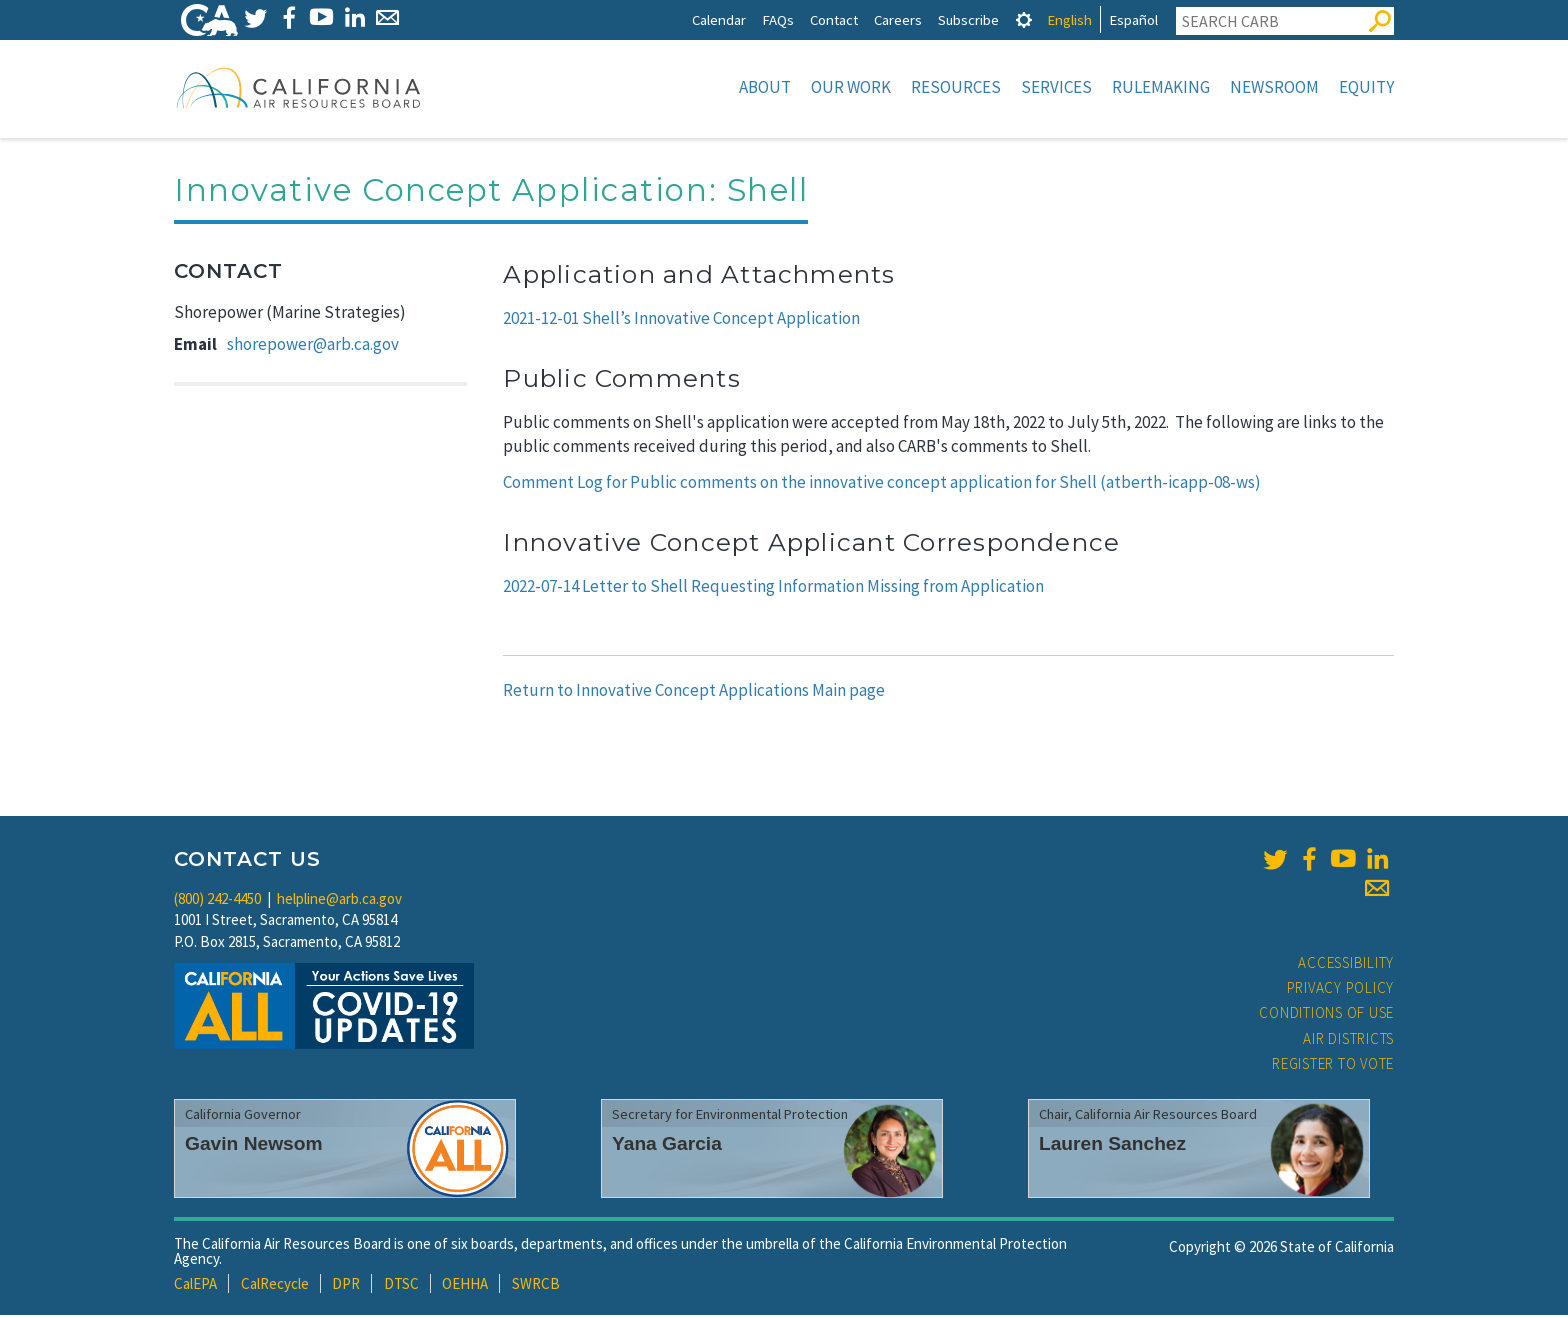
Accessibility (1346, 964)
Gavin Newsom (254, 1145)
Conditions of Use (1326, 1014)
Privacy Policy (1341, 989)
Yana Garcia (667, 1145)
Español (1133, 19)
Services (1056, 87)
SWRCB (536, 1285)
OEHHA (465, 1285)
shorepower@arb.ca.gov (313, 346)
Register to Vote (1333, 1065)
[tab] (1024, 19)
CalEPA (195, 1285)
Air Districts (1348, 1040)
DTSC (401, 1285)
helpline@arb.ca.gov (339, 900)
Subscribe (968, 19)
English (1069, 19)
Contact (834, 19)
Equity (1366, 87)
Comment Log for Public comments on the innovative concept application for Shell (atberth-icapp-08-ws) (882, 484)
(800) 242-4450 (217, 900)
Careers (898, 19)
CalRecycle (275, 1285)
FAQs (778, 19)
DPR (346, 1285)
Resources (956, 87)
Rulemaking (1161, 87)
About (765, 87)
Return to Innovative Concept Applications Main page (694, 692)
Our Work (851, 87)
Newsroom (1274, 87)
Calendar (719, 19)
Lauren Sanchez (1112, 1145)
